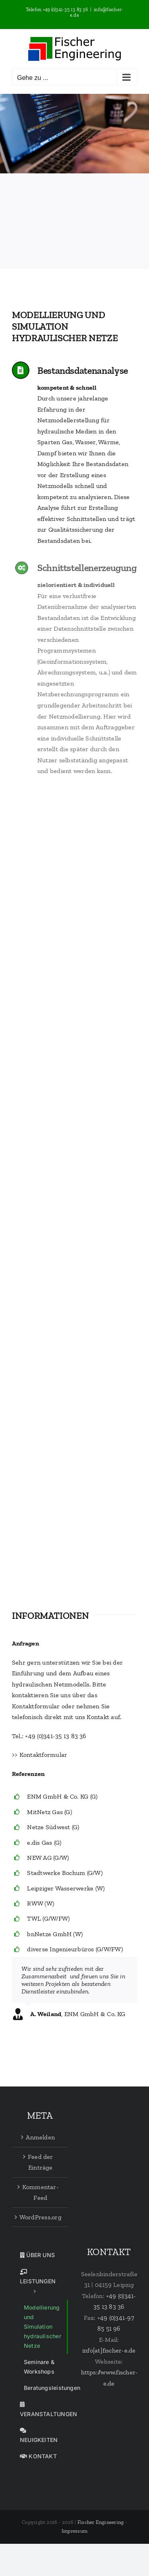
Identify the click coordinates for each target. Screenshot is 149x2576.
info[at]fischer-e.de (109, 2350)
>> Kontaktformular (39, 1754)
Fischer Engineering (100, 2522)
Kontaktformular (36, 1706)
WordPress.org (40, 2217)
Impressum (74, 2531)
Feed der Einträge (40, 2162)
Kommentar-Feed (40, 2192)
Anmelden (40, 2137)
